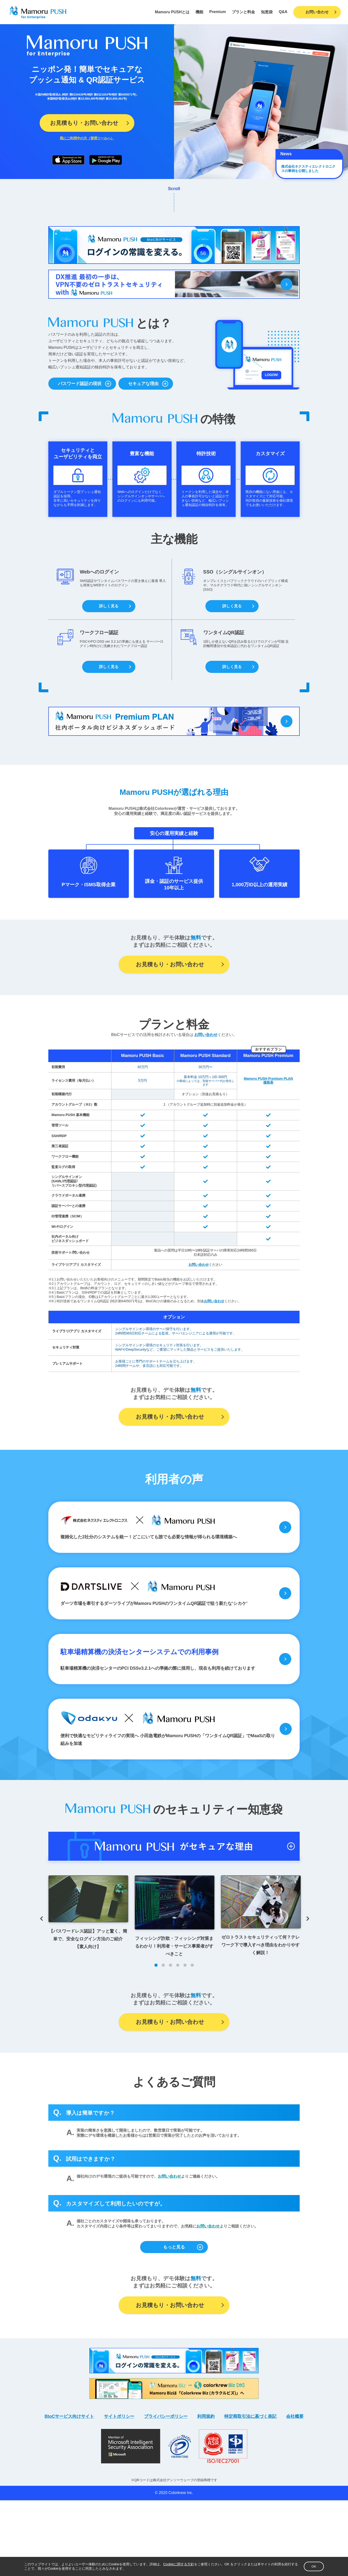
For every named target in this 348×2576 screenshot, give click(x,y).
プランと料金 (243, 12)
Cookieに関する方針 (178, 2564)
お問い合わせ (317, 12)
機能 (199, 12)
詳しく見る (108, 606)
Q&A (283, 12)
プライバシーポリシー (166, 2492)
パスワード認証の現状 (80, 383)
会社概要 (295, 2492)
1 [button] (155, 2003)
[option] (87, 1950)
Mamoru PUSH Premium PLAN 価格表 (268, 1099)
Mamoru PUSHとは (172, 12)
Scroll (174, 188)
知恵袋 (267, 12)
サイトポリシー (119, 2492)
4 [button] (177, 2003)
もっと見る (174, 2303)
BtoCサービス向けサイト (69, 2492)
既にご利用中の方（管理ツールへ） (87, 148)
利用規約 (206, 2492)
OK (314, 2566)
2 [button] (163, 2003)
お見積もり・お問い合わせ (84, 123)
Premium (217, 12)
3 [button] (170, 2003)
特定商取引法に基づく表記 (250, 2492)
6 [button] (192, 2003)
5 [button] (184, 2003)
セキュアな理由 (143, 383)
